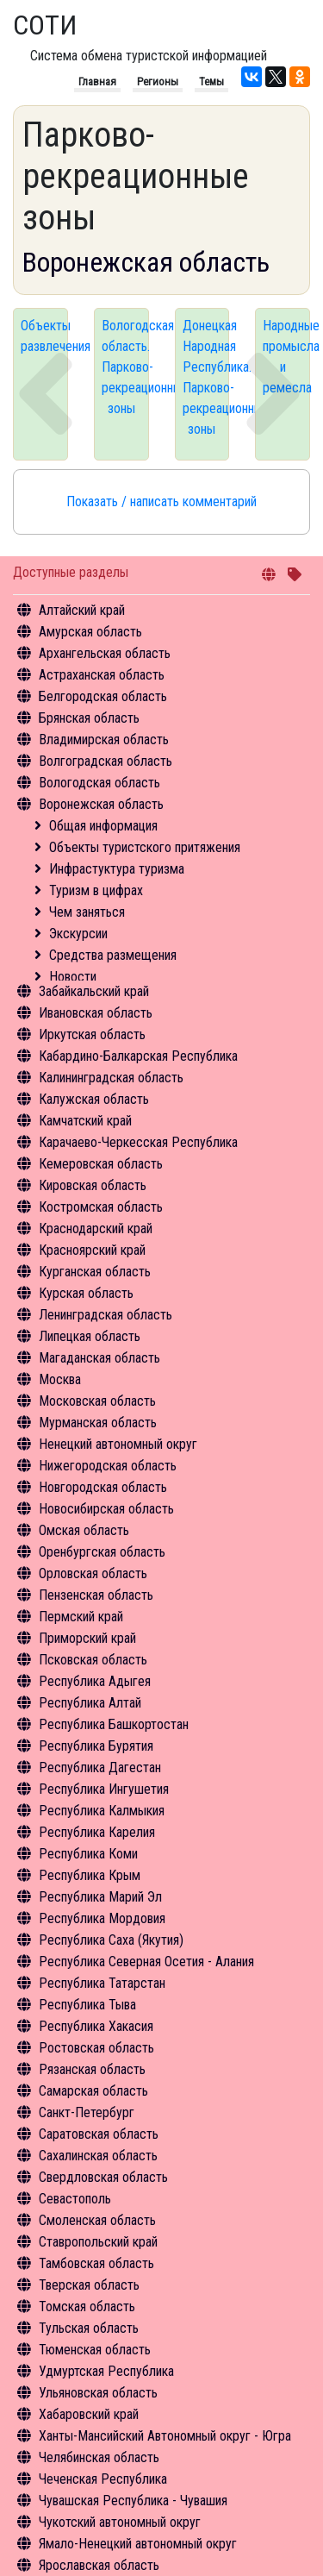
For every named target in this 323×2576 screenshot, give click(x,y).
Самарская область (93, 2091)
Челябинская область (99, 2457)
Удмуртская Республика (106, 2371)
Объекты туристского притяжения (144, 847)
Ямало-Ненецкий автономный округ (138, 2543)
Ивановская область (95, 1013)
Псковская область (93, 1660)
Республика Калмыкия (102, 1810)
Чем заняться (87, 912)
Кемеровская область (101, 1164)
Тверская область (89, 2285)
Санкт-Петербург (86, 2112)
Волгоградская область (105, 761)
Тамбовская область (96, 2263)
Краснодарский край (95, 1228)
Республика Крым (89, 1875)
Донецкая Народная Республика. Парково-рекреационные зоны (206, 377)
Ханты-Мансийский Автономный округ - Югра (165, 2436)
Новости (72, 976)
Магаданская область (99, 1358)
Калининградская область (111, 1077)
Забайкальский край (94, 991)
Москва (60, 1379)
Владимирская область (104, 739)
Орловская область (93, 1573)
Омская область (84, 1530)
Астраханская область (102, 675)
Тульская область (89, 2328)
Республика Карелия (97, 1832)
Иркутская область (92, 1034)
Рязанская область (92, 2069)
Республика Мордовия (102, 1918)
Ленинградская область (105, 1315)
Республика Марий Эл (100, 1897)
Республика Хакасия (96, 2026)
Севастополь (75, 2199)
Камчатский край (85, 1121)
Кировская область (92, 1185)
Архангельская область (105, 653)
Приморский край (87, 1638)
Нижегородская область (108, 1465)
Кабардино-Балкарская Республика (138, 1056)
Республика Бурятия (96, 1746)
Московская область (97, 1401)
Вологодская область (99, 782)
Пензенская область (96, 1595)
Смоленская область (97, 2220)
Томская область (87, 2306)
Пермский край (81, 1616)
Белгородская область (103, 696)
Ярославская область (99, 2565)
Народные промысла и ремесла (286, 356)
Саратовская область (98, 2134)
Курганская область (95, 1271)
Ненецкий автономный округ (118, 1444)
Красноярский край (92, 1250)
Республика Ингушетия (104, 1789)
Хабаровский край (89, 2414)
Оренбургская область (102, 1552)
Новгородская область (103, 1487)
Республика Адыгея (95, 1681)
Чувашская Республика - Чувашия (133, 2500)
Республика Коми (88, 1854)
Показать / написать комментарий (161, 501)
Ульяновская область (98, 2393)
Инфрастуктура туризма (116, 869)
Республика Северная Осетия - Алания (146, 1961)
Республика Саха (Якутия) (111, 1940)
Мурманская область (98, 1422)
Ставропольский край (98, 2242)
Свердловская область (103, 2177)
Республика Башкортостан (114, 1724)
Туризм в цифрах (96, 890)
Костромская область (101, 1207)
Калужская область (94, 1099)
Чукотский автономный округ (120, 2522)
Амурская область (90, 632)
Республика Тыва (87, 2004)
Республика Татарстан (102, 1983)
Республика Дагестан (100, 1767)
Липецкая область (89, 1336)
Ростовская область (96, 2048)
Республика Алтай (90, 1703)
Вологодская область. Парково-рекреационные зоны (125, 367)
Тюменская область (95, 2349)
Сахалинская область (98, 2155)
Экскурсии (78, 933)
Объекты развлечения (44, 335)
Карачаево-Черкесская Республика (138, 1142)
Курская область (86, 1293)
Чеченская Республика (103, 2479)
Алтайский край (82, 610)
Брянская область (89, 718)
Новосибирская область (106, 1509)
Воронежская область (101, 804)
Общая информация (103, 826)
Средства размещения (113, 955)
